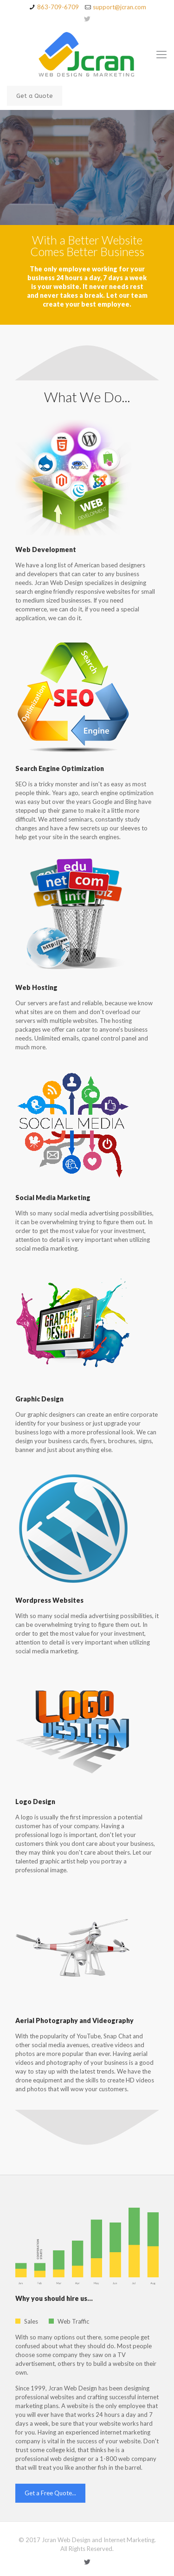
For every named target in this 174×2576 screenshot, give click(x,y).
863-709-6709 (58, 7)
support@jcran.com (119, 7)
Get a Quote (34, 95)
